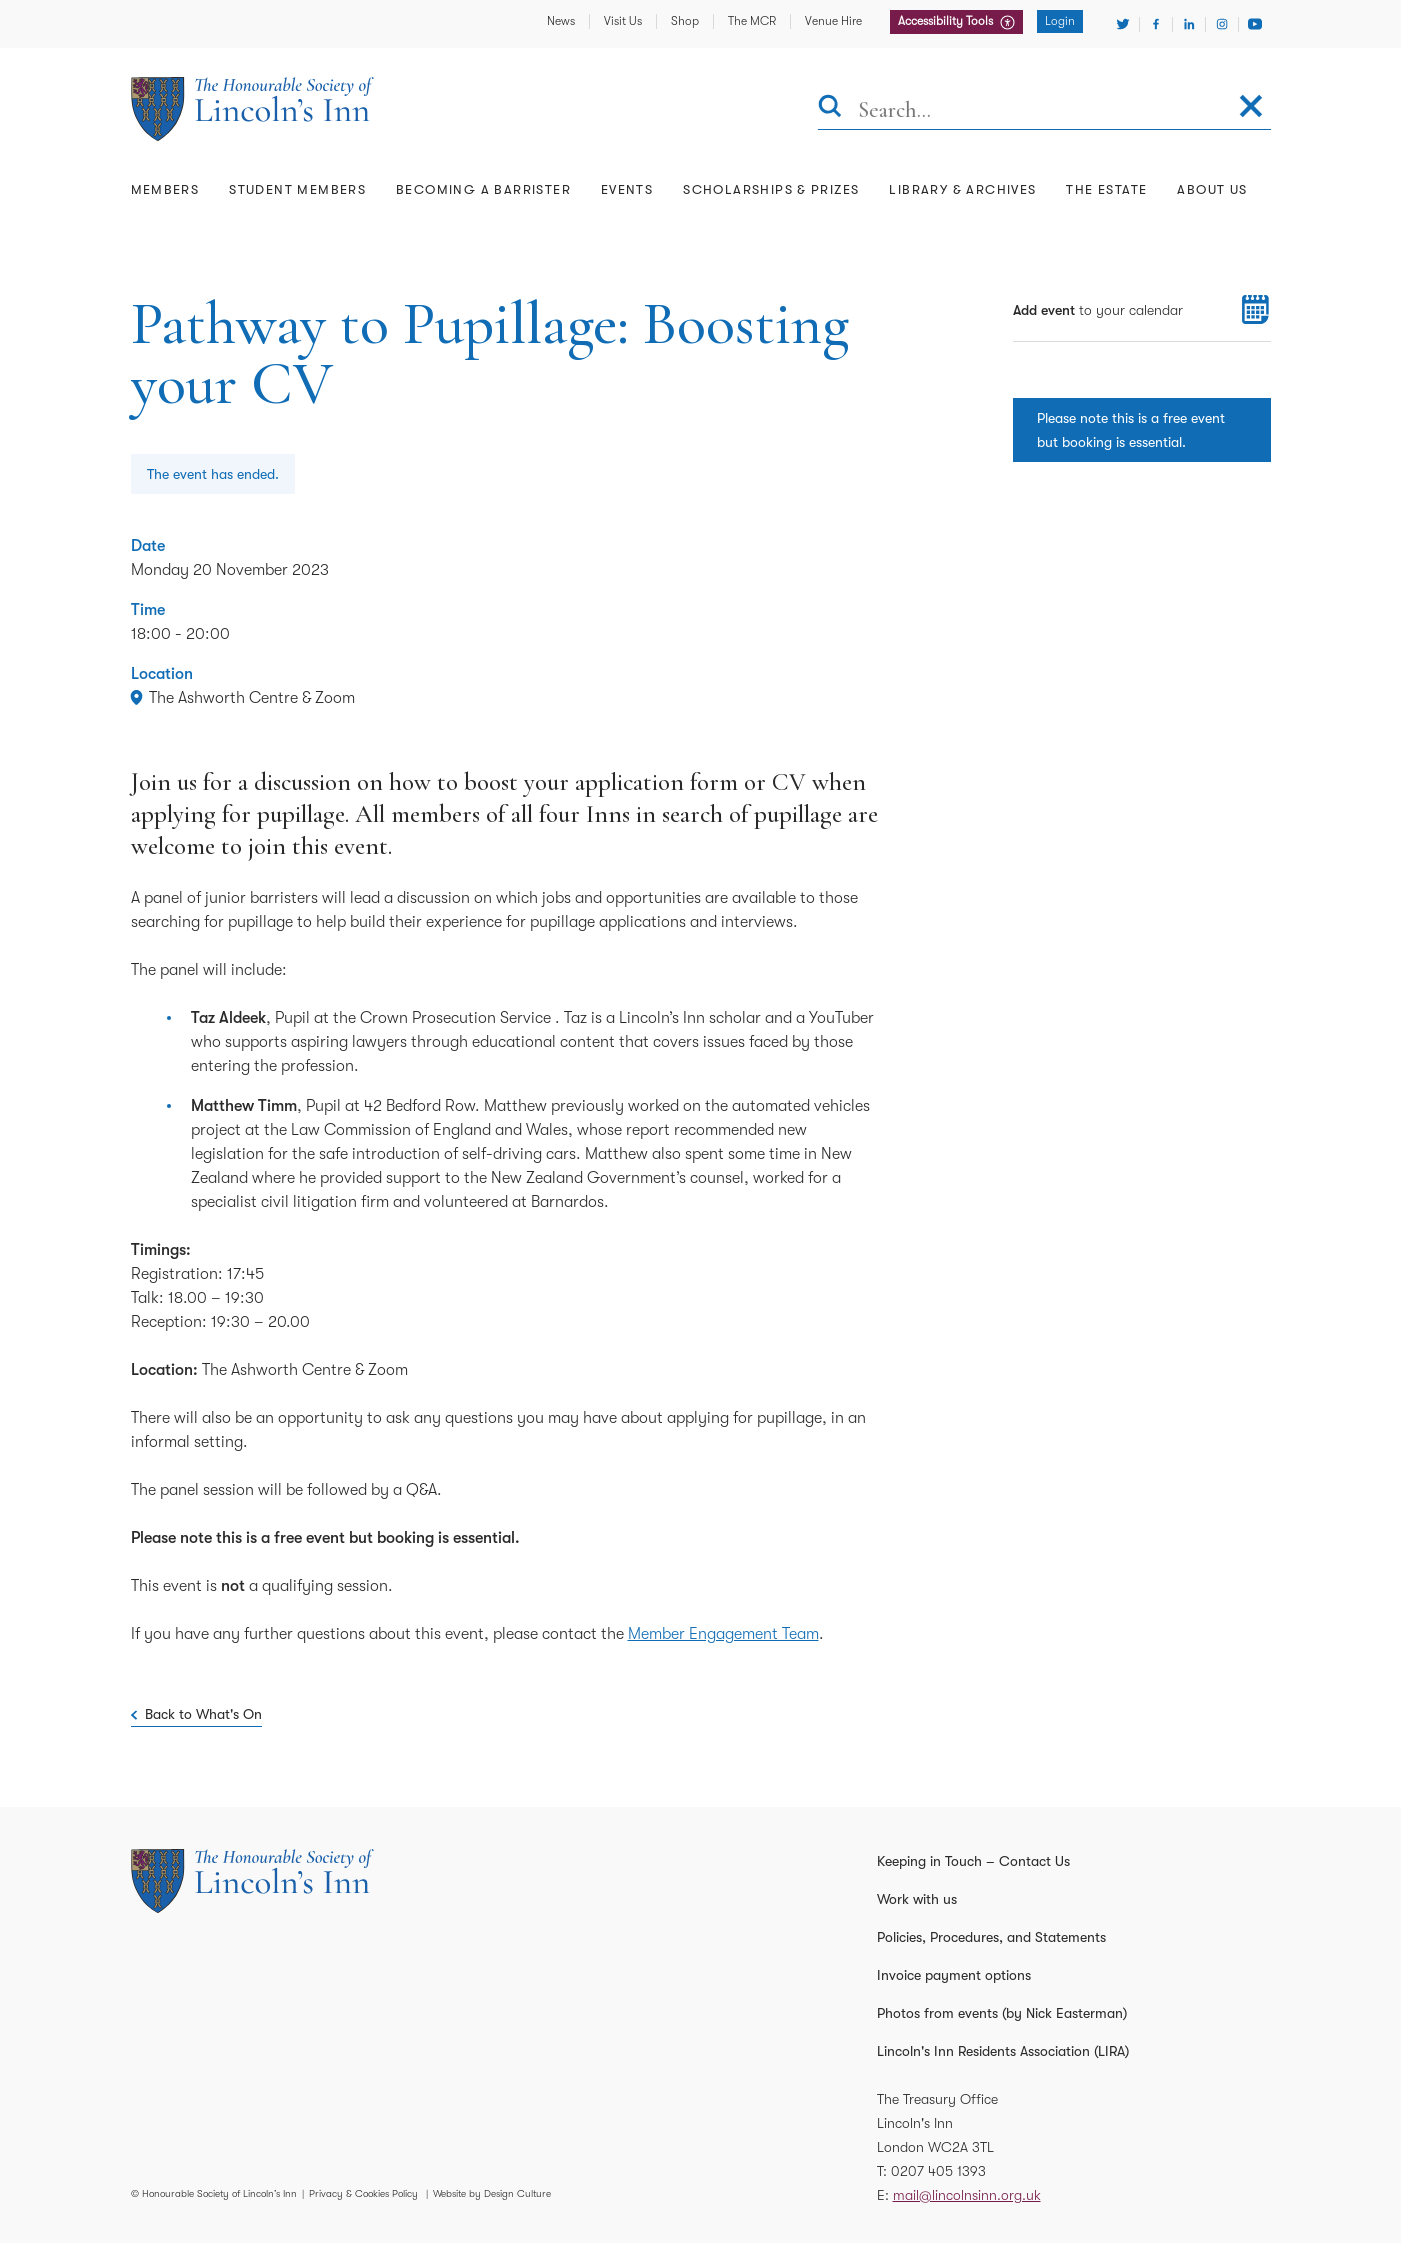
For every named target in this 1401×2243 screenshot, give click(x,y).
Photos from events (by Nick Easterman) (1002, 2013)
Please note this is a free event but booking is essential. (1131, 430)
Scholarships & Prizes (771, 189)
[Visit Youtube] (1255, 24)
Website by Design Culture (492, 2193)
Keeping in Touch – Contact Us (973, 1861)
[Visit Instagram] (1222, 24)
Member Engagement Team (723, 1634)
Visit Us (623, 21)
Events (627, 189)
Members (165, 189)
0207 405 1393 (938, 2171)
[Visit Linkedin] (1189, 24)
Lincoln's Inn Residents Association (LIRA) (1003, 2051)
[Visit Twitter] (1123, 24)
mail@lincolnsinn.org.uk (967, 2195)
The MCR (752, 21)
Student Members (297, 189)
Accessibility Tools (947, 21)
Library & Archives (962, 189)
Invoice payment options (954, 1975)
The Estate (1106, 189)
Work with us (917, 1899)
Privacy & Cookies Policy (363, 2193)
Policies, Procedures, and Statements (991, 1937)
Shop (685, 21)
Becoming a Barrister (483, 189)
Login (1060, 21)
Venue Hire (833, 21)
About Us (1212, 189)
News (561, 21)
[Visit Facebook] (1156, 24)
